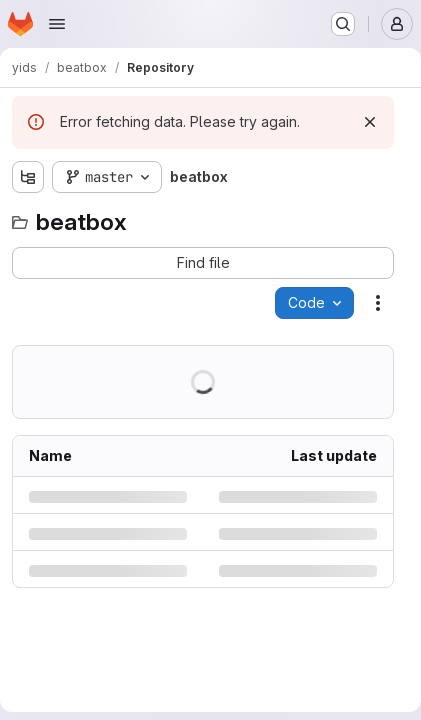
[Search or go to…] (343, 24)
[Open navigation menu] (57, 24)
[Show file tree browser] (28, 177)
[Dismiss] (370, 122)
